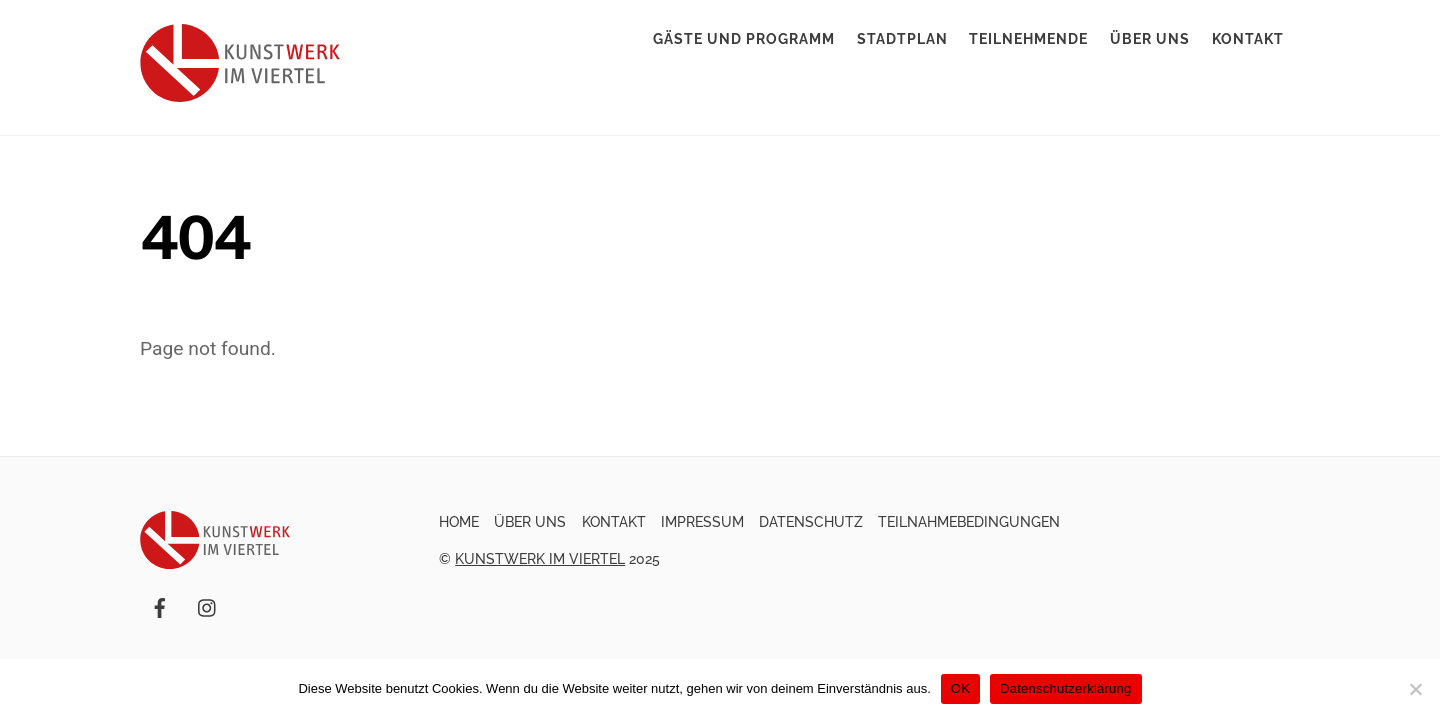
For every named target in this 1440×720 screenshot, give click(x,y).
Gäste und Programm (744, 39)
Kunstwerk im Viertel (540, 559)
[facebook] (160, 606)
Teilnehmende (1028, 39)
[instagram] (208, 606)
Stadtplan (902, 39)
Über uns (1150, 39)
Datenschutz (811, 522)
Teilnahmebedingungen (969, 522)
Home (459, 522)
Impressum (702, 522)
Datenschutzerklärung (1065, 688)
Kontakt (1248, 39)
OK (960, 688)
